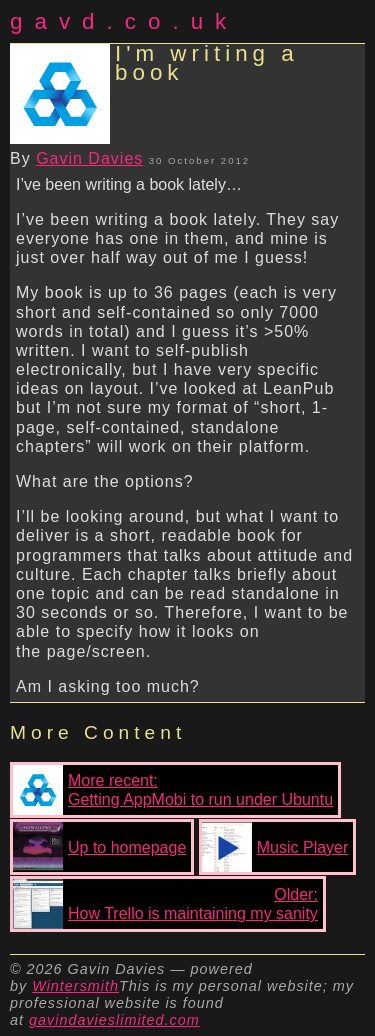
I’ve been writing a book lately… (129, 184)
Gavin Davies (89, 158)
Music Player (275, 847)
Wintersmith (75, 986)
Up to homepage (99, 847)
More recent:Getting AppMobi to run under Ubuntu (173, 790)
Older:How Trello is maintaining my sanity (165, 904)
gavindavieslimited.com (114, 1020)
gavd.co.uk (124, 21)
